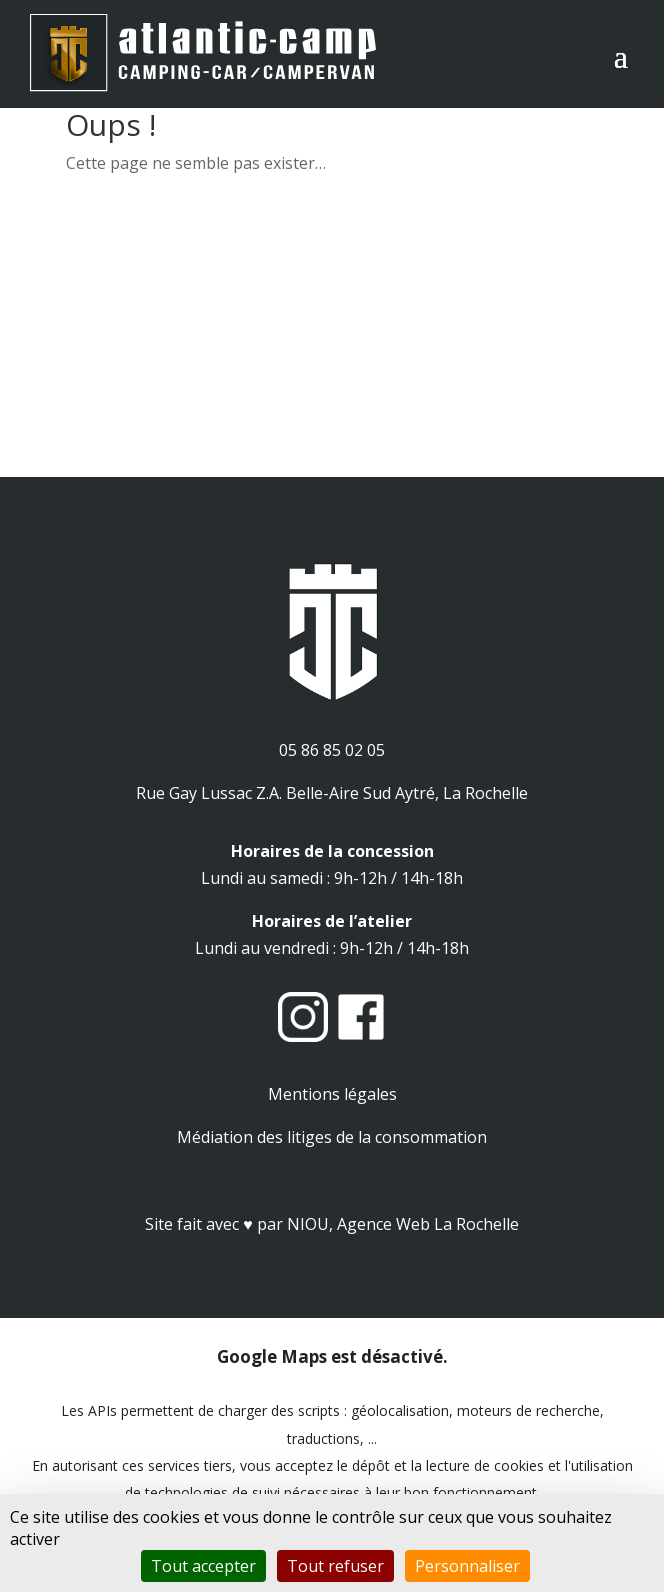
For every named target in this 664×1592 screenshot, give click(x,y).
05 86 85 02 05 (332, 750)
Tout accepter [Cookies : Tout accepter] (203, 1566)
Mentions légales (332, 1094)
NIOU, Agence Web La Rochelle (403, 1224)
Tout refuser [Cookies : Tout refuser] (335, 1566)
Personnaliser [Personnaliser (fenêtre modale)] (467, 1566)
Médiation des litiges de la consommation (332, 1137)
